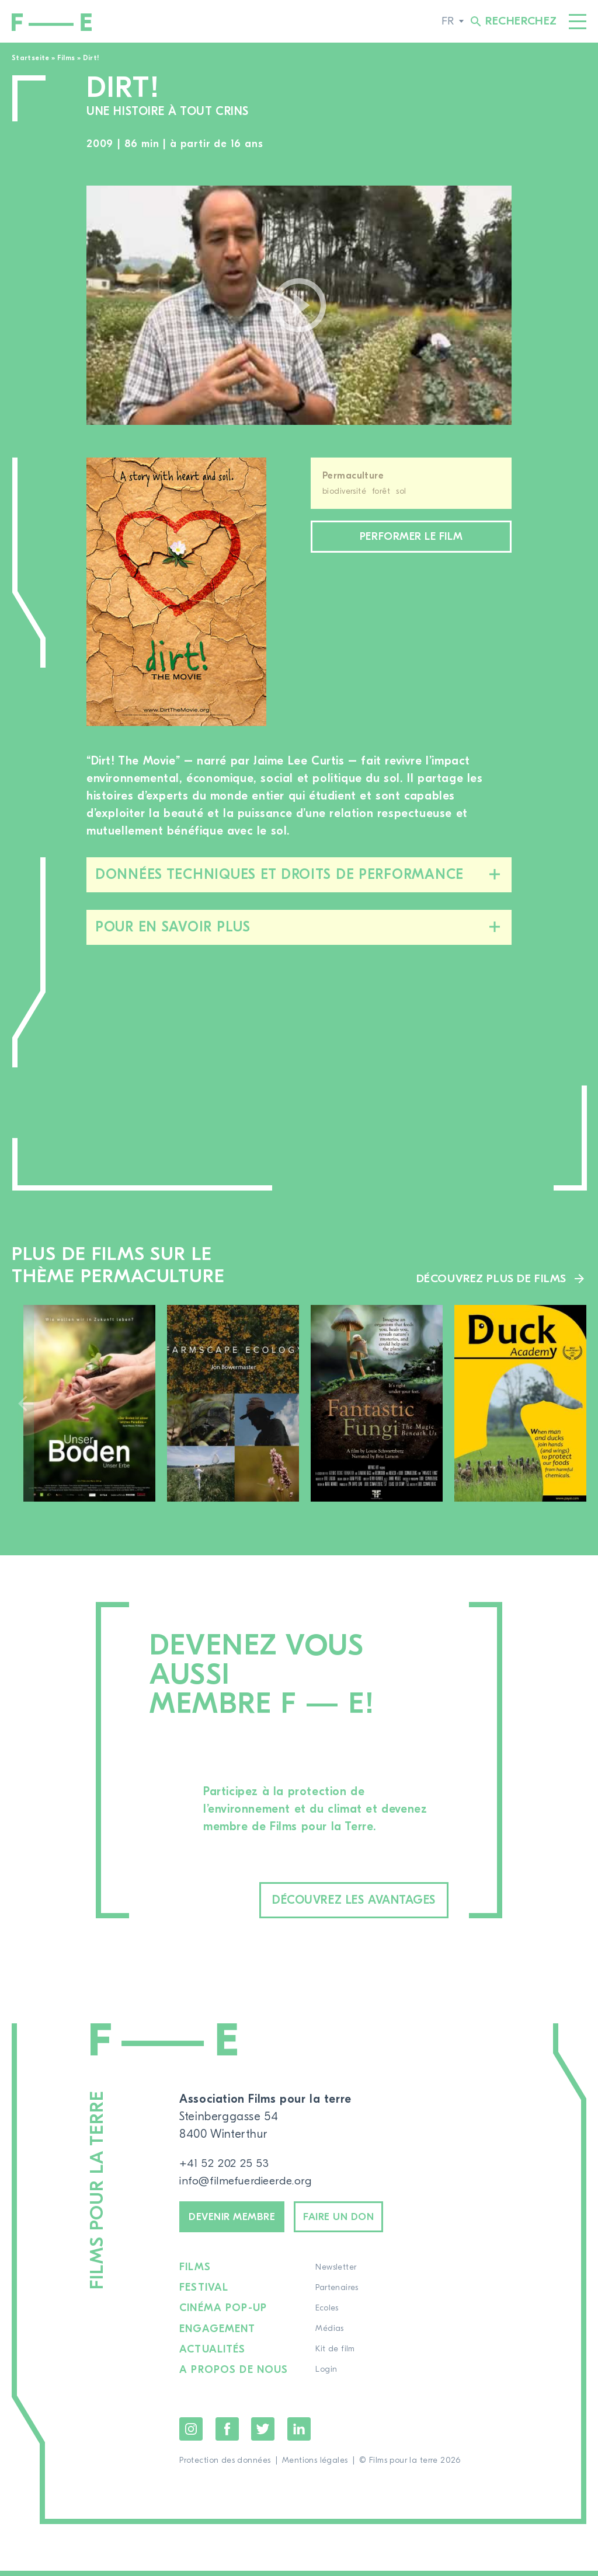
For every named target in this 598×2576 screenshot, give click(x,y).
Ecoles (328, 2314)
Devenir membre (238, 2221)
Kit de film (336, 2355)
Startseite (31, 58)
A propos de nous (234, 2376)
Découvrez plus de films (489, 1278)
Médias (331, 2335)
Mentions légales (315, 2465)
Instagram (191, 2434)
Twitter (262, 2434)
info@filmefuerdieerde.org (249, 2182)
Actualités (212, 2355)
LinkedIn (299, 2434)
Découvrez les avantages (334, 1901)
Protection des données (224, 2465)
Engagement (217, 2335)
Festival (204, 2294)
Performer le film (411, 538)
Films (66, 58)
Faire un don (358, 2221)
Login (327, 2375)
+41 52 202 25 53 (225, 2165)
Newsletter (337, 2273)
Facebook (227, 2434)
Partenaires (338, 2294)
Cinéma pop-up (223, 2314)
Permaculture (353, 475)
